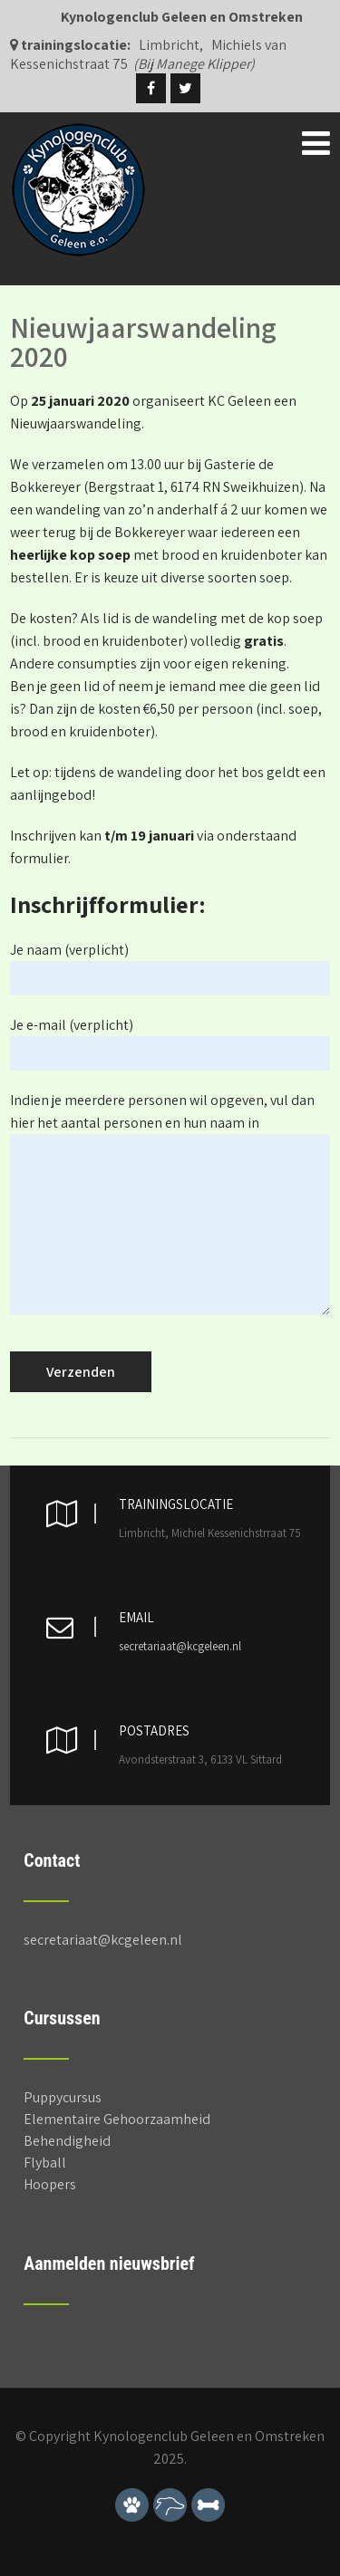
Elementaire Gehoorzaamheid (117, 2119)
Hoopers (50, 2184)
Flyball (45, 2162)
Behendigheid (67, 2140)
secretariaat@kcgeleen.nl (180, 1646)
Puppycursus (63, 2097)
